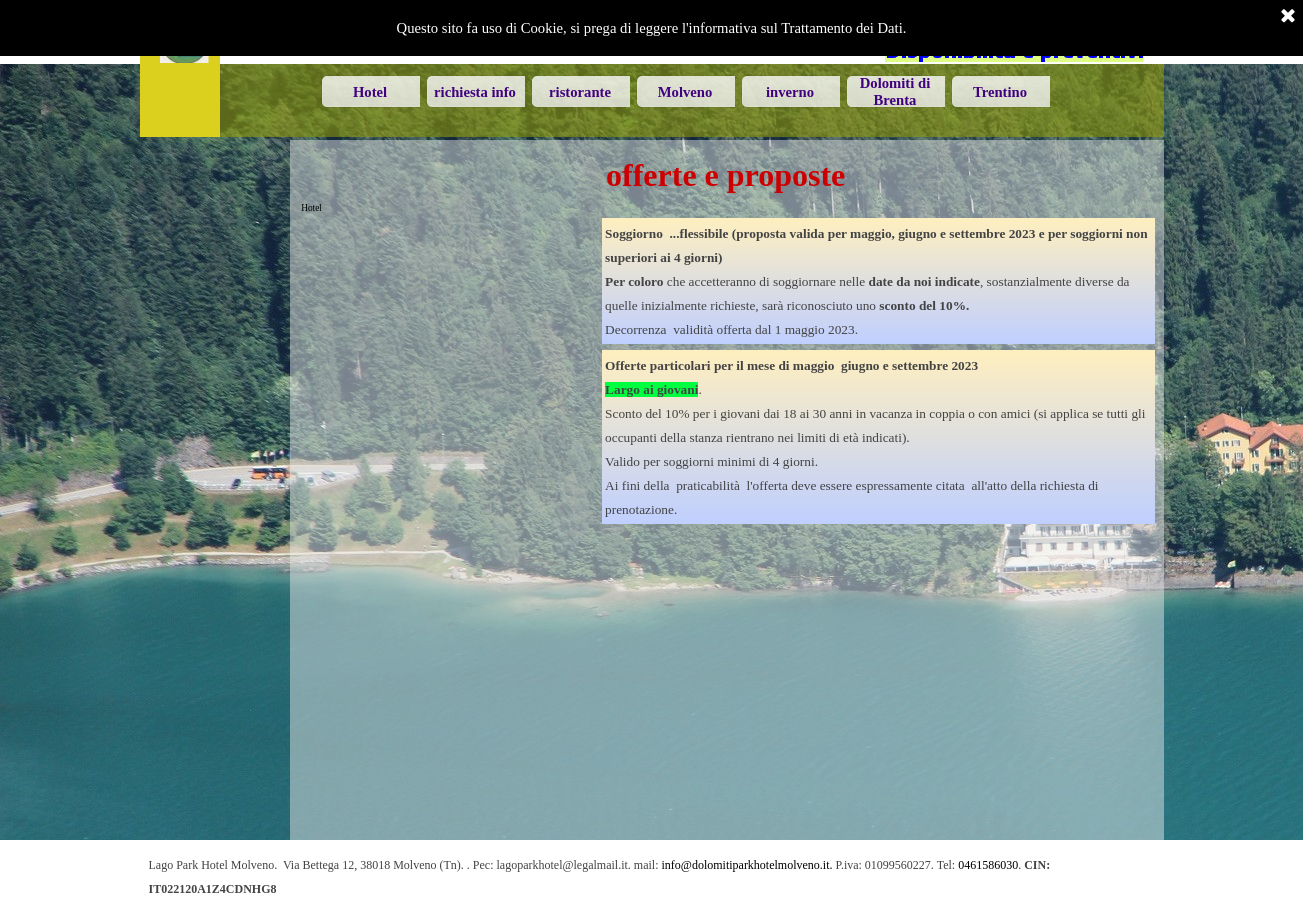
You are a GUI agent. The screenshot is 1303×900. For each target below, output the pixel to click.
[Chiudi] (1288, 17)
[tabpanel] (878, 281)
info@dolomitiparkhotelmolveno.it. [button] (747, 865)
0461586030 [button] (988, 865)
